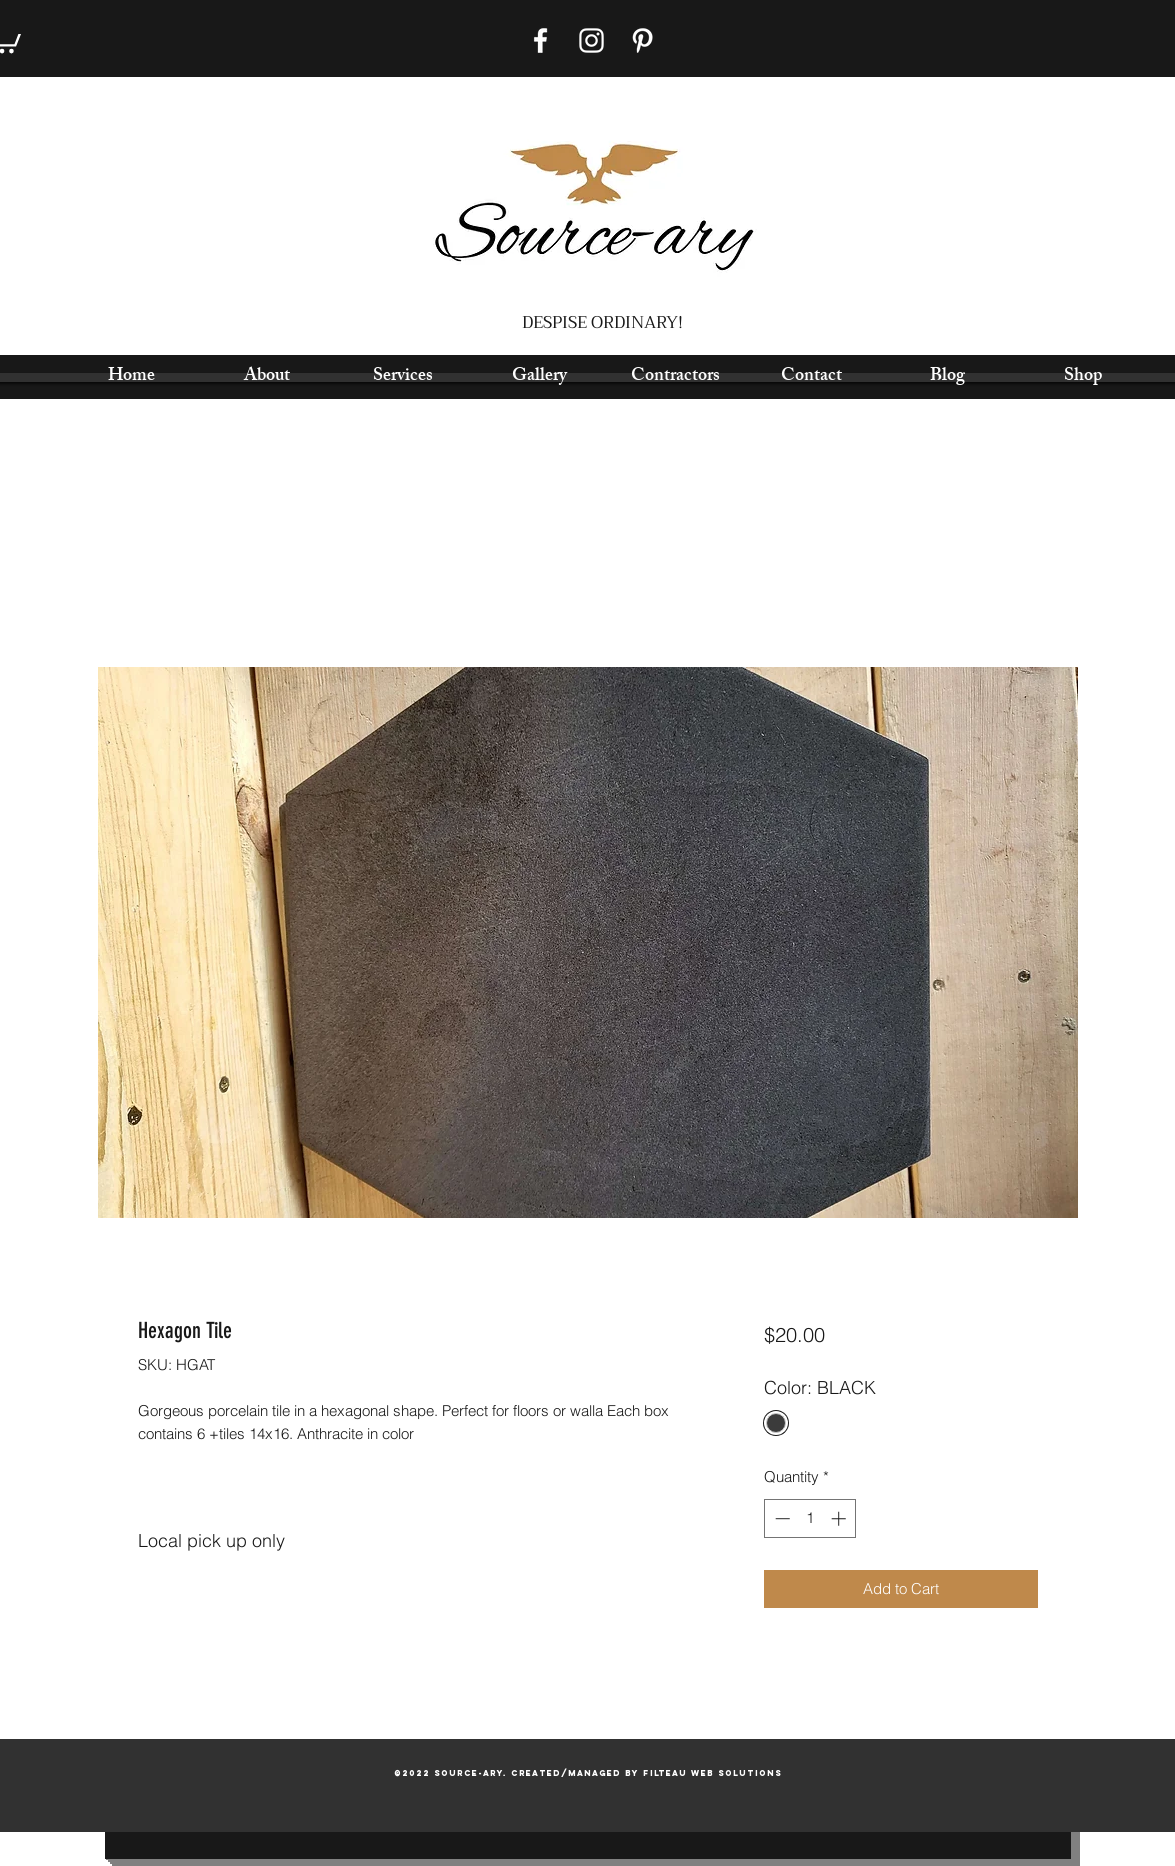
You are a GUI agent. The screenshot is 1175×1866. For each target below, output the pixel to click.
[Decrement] (780, 1518)
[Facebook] (540, 40)
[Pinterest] (642, 40)
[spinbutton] (810, 1518)
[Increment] (840, 1518)
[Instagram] (591, 40)
